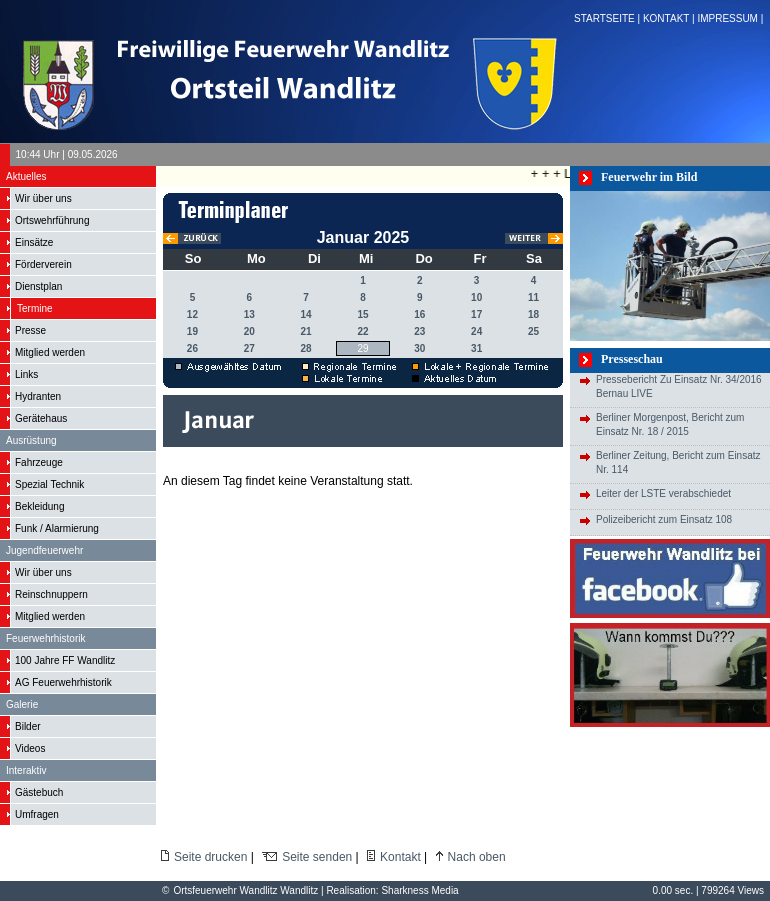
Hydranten (38, 396)
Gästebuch (39, 792)
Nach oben (477, 857)
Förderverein (43, 264)
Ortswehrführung (52, 220)
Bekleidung (39, 506)
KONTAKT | (670, 18)
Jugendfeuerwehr (44, 550)
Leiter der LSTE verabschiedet (663, 493)
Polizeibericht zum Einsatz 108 (664, 519)
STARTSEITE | (608, 18)
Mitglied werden (50, 352)
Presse (30, 330)
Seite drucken (210, 857)
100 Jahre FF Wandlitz (65, 660)
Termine (35, 308)
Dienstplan (38, 286)
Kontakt (400, 857)
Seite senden (317, 857)
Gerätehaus (41, 418)
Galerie (22, 704)
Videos (30, 748)
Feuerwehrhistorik (45, 638)
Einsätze (34, 242)
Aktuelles (26, 176)
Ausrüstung (31, 440)
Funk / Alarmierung (57, 528)
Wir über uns (43, 198)
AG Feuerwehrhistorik (63, 682)
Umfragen (37, 814)
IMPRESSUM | (731, 18)
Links (26, 374)
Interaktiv (26, 770)
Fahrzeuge (39, 462)
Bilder (28, 726)
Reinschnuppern (51, 594)
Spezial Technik (49, 484)
